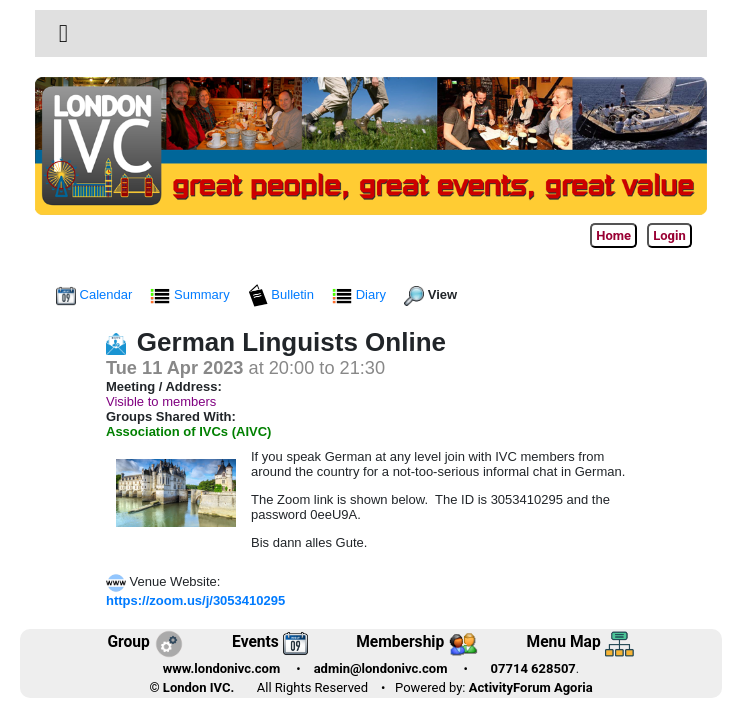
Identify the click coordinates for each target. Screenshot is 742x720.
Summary (191, 294)
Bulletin (283, 294)
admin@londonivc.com (381, 668)
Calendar (96, 294)
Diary (361, 294)
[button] (63, 33)
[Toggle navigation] (63, 34)
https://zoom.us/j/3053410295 (195, 600)
